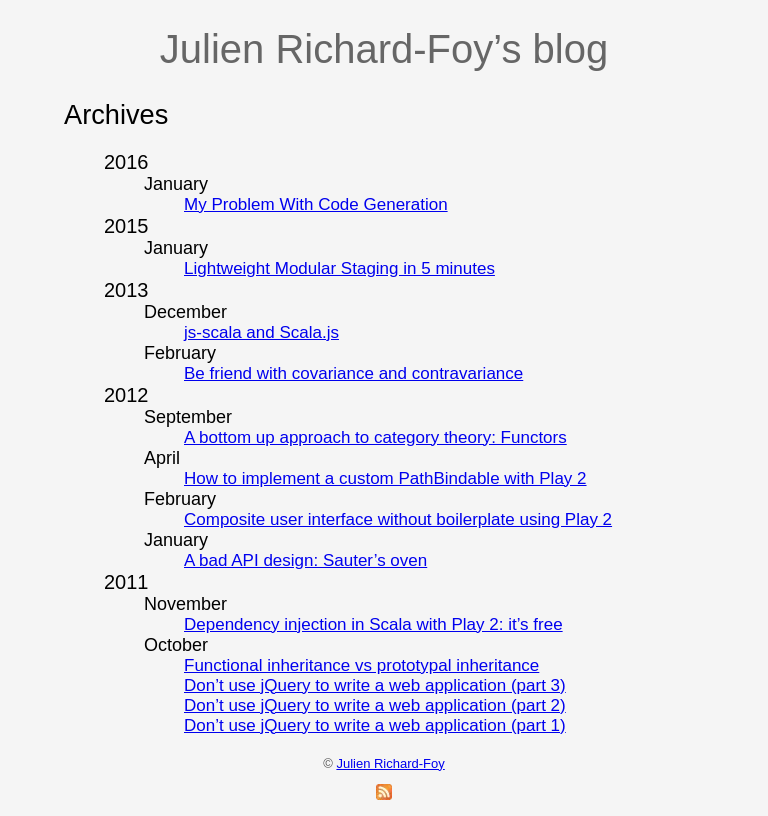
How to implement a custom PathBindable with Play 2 (385, 478)
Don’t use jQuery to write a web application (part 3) (375, 685)
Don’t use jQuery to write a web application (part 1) (375, 725)
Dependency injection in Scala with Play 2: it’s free (373, 624)
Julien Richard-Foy (390, 763)
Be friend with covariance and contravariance (353, 373)
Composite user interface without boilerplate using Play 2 (398, 519)
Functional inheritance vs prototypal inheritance (361, 665)
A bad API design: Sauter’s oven (305, 560)
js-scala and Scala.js (261, 332)
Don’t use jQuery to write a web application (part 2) (375, 705)
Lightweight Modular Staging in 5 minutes (339, 268)
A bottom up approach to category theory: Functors (375, 437)
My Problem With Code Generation (316, 204)
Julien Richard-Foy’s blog (384, 49)
